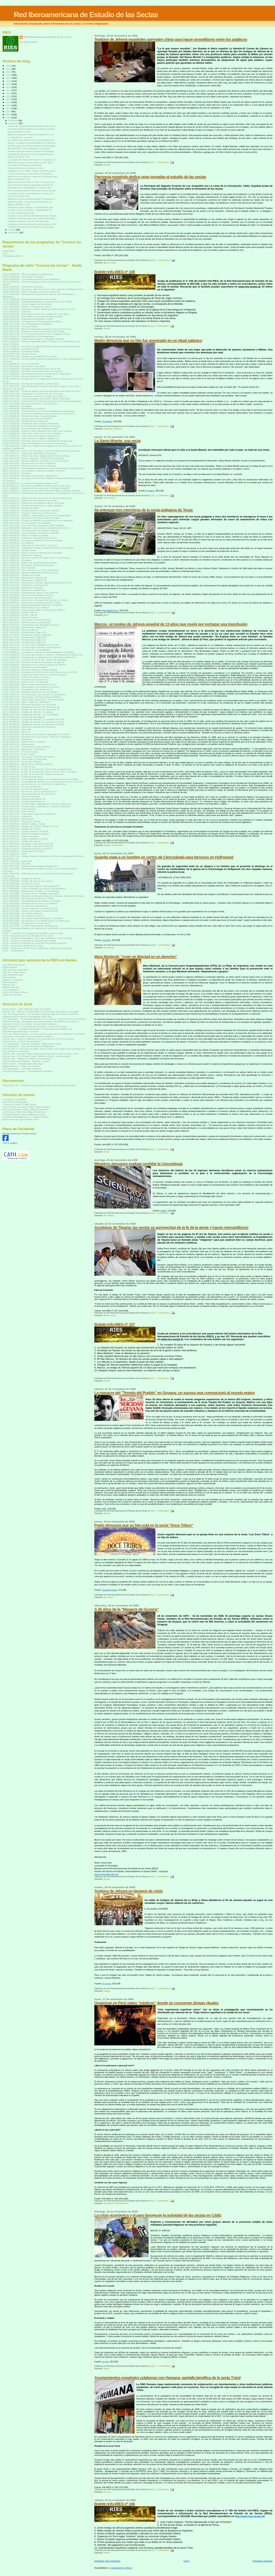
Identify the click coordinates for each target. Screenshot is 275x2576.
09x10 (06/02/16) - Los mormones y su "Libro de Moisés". (31, 570)
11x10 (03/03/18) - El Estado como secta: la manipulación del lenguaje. (37, 441)
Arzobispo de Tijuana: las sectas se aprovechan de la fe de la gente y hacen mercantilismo (171, 1227)
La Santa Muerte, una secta (117, 440)
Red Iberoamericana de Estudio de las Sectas (86, 15)
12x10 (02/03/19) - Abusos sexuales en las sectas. (27, 376)
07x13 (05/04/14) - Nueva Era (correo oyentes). (25, 677)
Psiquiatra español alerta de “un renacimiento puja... (31, 207)
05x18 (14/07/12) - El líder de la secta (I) (22, 776)
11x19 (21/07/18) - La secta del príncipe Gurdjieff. (27, 418)
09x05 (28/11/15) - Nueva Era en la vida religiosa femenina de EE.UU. (37, 582)
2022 (8, 75)
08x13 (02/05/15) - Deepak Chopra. (20, 617)
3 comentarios (162, 1511)
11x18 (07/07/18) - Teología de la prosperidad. (25, 421)
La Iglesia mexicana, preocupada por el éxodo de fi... (31, 193)
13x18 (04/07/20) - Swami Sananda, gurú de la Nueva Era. (31, 291)
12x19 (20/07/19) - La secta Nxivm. (19, 354)
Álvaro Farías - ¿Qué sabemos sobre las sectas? (26, 1009)
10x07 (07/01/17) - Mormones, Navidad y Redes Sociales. (31, 518)
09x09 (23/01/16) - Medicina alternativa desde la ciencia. (30, 572)
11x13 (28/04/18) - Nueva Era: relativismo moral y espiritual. (32, 433)
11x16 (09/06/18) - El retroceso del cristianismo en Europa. (31, 426)
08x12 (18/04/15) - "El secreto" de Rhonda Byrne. (27, 620)
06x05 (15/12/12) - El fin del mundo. (20, 751)
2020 (8, 81)
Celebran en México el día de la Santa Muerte (28, 221)
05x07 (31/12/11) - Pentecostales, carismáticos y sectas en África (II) (36, 804)
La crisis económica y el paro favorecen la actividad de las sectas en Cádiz (157, 2215)
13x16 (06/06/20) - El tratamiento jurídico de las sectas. (29, 299)
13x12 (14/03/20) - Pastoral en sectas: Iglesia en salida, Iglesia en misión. (39, 309)
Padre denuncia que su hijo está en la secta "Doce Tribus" (143, 1525)
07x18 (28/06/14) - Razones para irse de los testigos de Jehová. (34, 664)
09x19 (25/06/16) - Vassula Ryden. (19, 550)
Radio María (8, 251)
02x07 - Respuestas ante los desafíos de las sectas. (28, 935)
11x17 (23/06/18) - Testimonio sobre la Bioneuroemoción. (30, 423)
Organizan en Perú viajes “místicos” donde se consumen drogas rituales (156, 2003)
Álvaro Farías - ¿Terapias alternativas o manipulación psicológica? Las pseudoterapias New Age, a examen (37, 1030)
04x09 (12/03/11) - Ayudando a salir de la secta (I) (27, 848)
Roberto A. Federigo (12, 979)
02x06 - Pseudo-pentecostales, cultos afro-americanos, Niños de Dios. (37, 938)
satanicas (108, 429)
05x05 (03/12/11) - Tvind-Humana (19, 809)
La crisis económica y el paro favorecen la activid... (30, 174)
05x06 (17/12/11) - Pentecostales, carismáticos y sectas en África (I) (36, 806)
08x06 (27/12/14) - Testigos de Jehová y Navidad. (27, 635)
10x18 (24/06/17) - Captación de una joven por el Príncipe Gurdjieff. (36, 488)
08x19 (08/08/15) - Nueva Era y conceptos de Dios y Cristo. (31, 602)
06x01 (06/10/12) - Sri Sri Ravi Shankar (22, 761)
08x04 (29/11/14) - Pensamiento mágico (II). (24, 640)
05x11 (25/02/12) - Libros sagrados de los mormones (28, 794)
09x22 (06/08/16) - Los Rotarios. (18, 543)
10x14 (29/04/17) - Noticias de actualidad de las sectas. (30, 500)
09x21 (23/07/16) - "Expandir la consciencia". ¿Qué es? (29, 545)
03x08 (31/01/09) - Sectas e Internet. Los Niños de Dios (30, 908)
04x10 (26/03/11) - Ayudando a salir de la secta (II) (27, 846)
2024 (8, 69)
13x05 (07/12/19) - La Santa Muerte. (20, 326)
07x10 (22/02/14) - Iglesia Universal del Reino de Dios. (29, 684)
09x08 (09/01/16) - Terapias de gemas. (21, 575)
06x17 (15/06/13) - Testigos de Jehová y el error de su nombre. (33, 722)
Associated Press (110, 610)
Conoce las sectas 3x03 (18, 196)
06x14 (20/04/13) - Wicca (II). (17, 729)
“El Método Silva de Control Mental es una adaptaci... (31, 227)
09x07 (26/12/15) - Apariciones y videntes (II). (25, 577)
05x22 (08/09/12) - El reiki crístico (19, 766)
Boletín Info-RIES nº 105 (19, 204)
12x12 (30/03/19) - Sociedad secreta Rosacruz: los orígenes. (32, 371)
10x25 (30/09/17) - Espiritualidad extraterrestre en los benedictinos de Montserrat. (43, 468)
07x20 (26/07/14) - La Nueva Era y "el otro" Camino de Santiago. (34, 659)
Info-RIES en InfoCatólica (15, 1102)
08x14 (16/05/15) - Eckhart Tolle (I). (19, 615)
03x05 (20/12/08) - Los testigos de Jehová (23, 916)
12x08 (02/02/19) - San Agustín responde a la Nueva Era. (30, 383)
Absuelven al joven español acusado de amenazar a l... (32, 199)
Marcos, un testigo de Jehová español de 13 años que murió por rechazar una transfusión (170, 624)
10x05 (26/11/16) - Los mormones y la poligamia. (26, 523)
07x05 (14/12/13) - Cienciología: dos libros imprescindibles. (31, 697)
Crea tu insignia (9, 1143)
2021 (8, 78)
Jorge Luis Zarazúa (12, 994)
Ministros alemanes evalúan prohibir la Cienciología (138, 1163)
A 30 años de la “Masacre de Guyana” (126, 1609)
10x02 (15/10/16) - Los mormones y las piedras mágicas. (30, 530)
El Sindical (107, 421)
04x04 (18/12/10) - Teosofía (16, 863)
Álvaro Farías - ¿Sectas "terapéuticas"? (22, 1041)
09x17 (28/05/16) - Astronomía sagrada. (22, 555)
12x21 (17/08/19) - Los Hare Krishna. (20, 349)
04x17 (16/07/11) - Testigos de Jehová (21, 828)
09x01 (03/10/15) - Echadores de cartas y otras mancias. (30, 592)
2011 (8, 108)
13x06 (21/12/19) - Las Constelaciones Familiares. (27, 324)
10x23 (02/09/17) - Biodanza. (16, 473)
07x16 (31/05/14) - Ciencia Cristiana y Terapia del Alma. (30, 669)
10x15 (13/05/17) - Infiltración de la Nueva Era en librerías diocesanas (37, 498)
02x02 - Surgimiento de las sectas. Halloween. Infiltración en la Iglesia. (37, 948)
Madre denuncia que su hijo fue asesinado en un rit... (31, 134)
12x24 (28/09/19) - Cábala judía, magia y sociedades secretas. (33, 339)
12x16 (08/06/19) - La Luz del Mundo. (21, 363)
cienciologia (109, 947)
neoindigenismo (121, 2203)
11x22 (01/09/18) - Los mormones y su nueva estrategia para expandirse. (38, 411)
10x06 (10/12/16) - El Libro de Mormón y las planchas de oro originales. (38, 520)
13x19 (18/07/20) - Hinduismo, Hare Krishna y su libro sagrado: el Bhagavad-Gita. (43, 289)
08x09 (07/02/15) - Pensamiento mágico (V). (24, 627)
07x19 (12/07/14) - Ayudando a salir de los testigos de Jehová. (33, 662)
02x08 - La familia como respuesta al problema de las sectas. (32, 933)
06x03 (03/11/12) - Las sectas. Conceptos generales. (28, 756)
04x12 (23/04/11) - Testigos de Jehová (21, 841)
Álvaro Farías (9, 977)
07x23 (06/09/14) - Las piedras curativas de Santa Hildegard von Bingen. (38, 652)
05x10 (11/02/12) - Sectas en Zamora (21, 796)
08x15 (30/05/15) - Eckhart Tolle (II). (20, 612)
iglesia (106, 263)
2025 (8, 65)
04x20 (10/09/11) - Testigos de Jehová (21, 821)
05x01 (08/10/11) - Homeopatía (18, 819)
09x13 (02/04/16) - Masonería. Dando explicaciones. (28, 565)
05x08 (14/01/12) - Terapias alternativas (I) (23, 801)
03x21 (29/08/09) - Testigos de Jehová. (21, 878)
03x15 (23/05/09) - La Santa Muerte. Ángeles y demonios (30, 893)
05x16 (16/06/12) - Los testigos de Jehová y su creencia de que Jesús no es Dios (42, 781)
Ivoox (5, 253)
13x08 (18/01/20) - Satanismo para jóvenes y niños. (28, 319)
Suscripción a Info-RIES (14, 1099)
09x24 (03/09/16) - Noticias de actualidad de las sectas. (30, 538)
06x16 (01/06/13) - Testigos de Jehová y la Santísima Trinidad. (33, 724)
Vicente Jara (8, 984)
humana (107, 2492)
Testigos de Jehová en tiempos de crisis (128, 1891)
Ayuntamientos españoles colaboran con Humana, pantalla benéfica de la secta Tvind (167, 2377)
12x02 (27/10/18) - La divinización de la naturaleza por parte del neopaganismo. (42, 401)
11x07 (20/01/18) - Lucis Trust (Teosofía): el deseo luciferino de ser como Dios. (41, 451)
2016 (8, 93)
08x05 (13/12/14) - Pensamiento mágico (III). (24, 637)
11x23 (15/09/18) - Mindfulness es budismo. (24, 408)
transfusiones (117, 845)
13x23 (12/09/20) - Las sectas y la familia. (23, 276)
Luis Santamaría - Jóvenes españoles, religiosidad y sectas (31, 1043)
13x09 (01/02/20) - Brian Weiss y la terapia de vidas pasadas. (33, 316)
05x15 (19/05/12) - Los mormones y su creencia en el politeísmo (34, 784)
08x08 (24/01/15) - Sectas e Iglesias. (20, 630)
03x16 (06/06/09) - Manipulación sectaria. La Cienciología (31, 891)
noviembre (13, 123)
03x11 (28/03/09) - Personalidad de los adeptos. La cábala (31, 901)
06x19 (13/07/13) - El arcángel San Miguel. (23, 717)
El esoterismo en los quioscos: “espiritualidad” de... (30, 210)
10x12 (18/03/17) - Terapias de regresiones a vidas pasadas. (32, 505)
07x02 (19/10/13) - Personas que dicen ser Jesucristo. (29, 704)
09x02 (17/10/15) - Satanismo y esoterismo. (24, 590)
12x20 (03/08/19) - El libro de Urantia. (21, 351)
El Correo (106, 1983)
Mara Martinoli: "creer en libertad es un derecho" (135, 956)
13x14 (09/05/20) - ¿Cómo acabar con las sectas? (27, 304)
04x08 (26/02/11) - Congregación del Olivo (23, 851)
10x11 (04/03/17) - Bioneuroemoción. (20, 508)
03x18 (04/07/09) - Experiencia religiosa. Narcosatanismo (30, 886)
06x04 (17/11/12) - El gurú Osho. (18, 754)
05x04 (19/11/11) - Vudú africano (18, 811)
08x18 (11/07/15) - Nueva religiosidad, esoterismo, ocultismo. (32, 605)
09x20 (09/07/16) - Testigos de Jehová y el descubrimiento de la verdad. (38, 547)
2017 (8, 90)
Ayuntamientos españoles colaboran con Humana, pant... (33, 176)
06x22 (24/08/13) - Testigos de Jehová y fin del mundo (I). (31, 709)
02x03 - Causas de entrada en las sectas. (23, 945)
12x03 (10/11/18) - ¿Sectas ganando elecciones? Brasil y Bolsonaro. (36, 398)
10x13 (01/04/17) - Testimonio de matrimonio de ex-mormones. (33, 503)
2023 (8, 72)
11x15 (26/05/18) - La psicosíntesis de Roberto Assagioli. (30, 428)
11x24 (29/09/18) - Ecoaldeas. (17, 406)
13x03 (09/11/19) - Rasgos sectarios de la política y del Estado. (33, 331)
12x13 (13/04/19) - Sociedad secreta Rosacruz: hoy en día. (31, 368)
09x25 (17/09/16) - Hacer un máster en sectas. (25, 535)
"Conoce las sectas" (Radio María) (19, 1104)
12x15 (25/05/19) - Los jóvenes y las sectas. (24, 366)
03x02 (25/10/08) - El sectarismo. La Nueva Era (26, 923)
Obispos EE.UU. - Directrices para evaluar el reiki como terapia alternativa (39, 1085)
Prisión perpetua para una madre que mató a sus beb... (32, 190)
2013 (8, 102)
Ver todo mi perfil (28, 42)
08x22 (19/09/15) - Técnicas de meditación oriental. (27, 595)
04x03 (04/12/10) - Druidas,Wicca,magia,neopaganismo (30, 866)
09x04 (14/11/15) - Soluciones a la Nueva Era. (25, 585)
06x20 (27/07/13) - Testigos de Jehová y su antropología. (30, 714)
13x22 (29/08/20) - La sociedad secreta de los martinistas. (31, 279)
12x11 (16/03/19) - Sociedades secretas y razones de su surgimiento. (36, 373)
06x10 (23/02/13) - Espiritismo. (17, 739)
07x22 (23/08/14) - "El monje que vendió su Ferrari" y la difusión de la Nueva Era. (42, 654)
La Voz (105, 2361)
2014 (8, 99)
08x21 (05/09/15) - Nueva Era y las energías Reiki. (27, 597)
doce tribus (108, 1597)
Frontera (150, 490)
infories (107, 328)
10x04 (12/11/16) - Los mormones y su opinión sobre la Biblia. (33, 525)
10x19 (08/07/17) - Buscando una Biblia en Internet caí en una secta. (36, 485)
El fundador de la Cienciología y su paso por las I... (30, 188)
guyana (107, 1513)
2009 (8, 114)
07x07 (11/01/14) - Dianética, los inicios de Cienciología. (30, 692)
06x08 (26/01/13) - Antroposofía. (18, 744)
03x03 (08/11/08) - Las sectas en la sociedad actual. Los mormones (36, 920)
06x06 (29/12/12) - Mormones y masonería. (23, 749)
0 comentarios (162, 162)
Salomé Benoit (9, 967)
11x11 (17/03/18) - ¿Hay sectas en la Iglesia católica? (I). (30, 438)
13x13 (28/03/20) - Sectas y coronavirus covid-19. (27, 306)
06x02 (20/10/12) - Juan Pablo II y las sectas (24, 759)
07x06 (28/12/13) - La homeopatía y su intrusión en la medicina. (34, 694)
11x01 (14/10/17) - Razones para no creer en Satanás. (29, 465)
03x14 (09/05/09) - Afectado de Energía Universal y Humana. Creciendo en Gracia (43, 896)
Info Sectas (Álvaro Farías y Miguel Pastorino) (25, 1109)
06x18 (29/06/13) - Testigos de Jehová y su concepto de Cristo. (33, 719)
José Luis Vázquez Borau (15, 992)
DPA (104, 1508)
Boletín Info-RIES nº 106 (114, 2504)
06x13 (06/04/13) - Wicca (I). (16, 732)
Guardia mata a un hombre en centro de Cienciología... (32, 146)
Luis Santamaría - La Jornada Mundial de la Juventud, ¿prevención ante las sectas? (44, 1019)
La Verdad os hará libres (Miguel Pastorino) (23, 1112)
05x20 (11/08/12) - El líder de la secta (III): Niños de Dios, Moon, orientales (39, 771)
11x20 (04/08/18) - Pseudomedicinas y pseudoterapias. (29, 416)
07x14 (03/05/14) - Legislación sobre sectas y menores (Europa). (34, 674)
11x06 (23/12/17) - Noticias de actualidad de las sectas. (30, 453)
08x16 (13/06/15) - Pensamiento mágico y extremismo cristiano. (34, 610)
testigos (107, 165)
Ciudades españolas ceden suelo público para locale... (32, 218)
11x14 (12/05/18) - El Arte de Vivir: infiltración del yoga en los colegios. (37, 431)
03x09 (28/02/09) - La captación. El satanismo (25, 906)
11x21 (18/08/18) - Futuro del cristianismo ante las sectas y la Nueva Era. (38, 413)
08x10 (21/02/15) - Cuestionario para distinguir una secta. (31, 625)
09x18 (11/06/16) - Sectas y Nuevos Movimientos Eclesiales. (32, 552)
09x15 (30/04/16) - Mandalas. (17, 560)
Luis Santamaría (10, 989)
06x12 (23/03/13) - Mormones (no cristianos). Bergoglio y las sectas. (36, 734)
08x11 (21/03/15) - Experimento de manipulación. (27, 622)
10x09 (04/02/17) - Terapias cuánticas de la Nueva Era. (29, 513)
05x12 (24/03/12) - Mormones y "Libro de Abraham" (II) (29, 791)
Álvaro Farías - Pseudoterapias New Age (22, 1063)
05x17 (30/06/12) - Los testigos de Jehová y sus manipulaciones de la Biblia (40, 779)
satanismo (117, 429)
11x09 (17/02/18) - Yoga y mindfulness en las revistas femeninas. (34, 443)
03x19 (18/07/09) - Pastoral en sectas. (21, 883)
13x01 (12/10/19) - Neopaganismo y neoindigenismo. (28, 336)
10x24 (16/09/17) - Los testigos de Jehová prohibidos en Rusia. (33, 470)
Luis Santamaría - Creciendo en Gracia (21, 1068)
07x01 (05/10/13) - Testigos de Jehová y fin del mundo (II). (31, 707)
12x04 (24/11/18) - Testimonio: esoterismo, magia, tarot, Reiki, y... (35, 396)
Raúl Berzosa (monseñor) (15, 969)
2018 (8, 87)
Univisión (106, 940)
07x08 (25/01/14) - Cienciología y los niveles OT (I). (28, 689)
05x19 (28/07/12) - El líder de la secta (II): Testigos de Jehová (33, 774)
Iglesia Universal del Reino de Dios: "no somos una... (31, 182)
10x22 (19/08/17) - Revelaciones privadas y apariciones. (30, 475)
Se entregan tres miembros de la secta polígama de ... (32, 140)
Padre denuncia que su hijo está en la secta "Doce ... (31, 162)
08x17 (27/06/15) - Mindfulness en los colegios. (25, 607)
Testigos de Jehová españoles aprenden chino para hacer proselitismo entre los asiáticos (170, 39)
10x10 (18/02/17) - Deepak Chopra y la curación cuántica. (31, 510)
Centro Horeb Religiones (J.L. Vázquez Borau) (25, 1117)
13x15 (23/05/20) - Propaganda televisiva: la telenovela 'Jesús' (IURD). (37, 301)
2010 (8, 111)
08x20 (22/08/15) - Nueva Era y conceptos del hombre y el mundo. (35, 600)
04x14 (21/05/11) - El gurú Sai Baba (20, 836)
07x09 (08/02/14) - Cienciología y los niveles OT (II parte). (31, 687)
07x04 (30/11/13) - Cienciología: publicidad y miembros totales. (33, 699)
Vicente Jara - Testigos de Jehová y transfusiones (27, 1058)
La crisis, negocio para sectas (21, 213)
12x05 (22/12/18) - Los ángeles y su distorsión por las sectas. (32, 393)
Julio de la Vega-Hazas (13, 972)
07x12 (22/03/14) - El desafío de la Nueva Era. (25, 679)
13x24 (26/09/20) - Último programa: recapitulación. (28, 274)
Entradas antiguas (262, 2561)
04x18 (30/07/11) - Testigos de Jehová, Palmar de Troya (30, 826)
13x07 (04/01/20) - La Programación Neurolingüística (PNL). (32, 321)
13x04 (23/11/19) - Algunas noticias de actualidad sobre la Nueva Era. (37, 329)
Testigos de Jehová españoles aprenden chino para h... (32, 126)
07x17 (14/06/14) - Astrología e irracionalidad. (25, 667)
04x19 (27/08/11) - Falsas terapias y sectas (23, 824)
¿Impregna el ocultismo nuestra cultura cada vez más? (32, 224)
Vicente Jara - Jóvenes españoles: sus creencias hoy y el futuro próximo (38, 1039)
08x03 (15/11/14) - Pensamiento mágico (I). (24, 642)
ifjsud (106, 615)
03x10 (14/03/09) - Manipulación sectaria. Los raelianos (30, 903)
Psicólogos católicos (12, 256)
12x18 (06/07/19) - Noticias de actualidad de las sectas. (30, 356)
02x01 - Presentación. (13, 950)
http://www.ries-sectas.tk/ (250, 2516)
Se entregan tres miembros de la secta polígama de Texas (143, 510)
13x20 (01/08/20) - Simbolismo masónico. (23, 286)
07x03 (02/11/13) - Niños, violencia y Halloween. (26, 702)
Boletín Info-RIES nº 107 (114, 1324)
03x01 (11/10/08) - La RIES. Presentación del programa (30, 925)
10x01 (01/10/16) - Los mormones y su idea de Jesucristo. (31, 533)
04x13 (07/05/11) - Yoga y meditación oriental (25, 838)
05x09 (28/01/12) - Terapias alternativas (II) (23, 799)
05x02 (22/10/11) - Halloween (17, 816)
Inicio (186, 2561)
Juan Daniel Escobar (12, 974)
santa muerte (109, 498)
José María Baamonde (13, 964)
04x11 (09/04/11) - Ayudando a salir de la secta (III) (27, 843)
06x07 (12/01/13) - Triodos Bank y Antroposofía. (26, 746)
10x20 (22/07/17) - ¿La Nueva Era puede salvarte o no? (30, 483)
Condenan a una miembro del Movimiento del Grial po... (33, 216)
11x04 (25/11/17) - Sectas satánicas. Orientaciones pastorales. (33, 458)
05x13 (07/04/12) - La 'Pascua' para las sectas (25, 789)
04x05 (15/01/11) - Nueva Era (17, 861)
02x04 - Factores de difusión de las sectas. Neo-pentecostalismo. (34, 943)
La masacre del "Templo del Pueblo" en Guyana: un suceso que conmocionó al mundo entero (174, 1392)
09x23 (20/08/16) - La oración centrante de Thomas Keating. (32, 540)
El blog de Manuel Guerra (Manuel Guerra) (23, 1114)
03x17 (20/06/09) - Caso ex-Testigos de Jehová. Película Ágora (33, 888)
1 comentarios (162, 843)
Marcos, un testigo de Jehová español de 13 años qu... (32, 143)
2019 (8, 84)
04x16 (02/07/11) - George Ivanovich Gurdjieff (25, 831)
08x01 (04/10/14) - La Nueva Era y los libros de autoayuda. (31, 647)
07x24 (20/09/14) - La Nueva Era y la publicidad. (26, 649)
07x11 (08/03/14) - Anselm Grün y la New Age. (25, 682)
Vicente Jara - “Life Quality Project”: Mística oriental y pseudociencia (36, 1056)
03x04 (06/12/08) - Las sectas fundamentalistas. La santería (32, 918)
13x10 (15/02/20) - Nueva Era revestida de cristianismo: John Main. (35, 314)
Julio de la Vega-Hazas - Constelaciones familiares (27, 1071)
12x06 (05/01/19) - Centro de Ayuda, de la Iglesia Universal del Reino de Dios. (41, 391)
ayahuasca (108, 2203)
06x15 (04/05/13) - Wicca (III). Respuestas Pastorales (29, 727)
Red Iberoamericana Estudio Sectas (19, 1133)
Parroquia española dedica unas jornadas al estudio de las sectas (150, 176)
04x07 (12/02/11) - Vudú (14, 853)
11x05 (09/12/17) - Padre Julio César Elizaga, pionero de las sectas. (36, 455)
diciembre (13, 120)
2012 (8, 105)
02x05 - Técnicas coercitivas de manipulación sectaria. (29, 940)
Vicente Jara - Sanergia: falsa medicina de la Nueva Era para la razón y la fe (40, 1053)
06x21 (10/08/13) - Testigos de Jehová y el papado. (27, 712)
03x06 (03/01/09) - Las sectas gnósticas (22, 913)
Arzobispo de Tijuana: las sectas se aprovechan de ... (32, 154)
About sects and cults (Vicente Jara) (20, 1119)
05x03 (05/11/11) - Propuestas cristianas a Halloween (29, 814)
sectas (113, 263)
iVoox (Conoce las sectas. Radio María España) (26, 1107)
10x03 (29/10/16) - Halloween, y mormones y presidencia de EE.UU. (36, 528)
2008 (8, 117)
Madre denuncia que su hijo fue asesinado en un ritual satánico (148, 340)
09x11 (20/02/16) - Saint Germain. (19, 567)
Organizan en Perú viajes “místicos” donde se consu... (32, 171)
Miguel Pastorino (10, 987)
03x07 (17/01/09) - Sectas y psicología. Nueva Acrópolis (30, 911)
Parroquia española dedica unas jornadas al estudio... (32, 129)
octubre (12, 230)
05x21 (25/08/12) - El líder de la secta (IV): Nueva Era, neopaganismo (37, 769)
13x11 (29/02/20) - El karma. (16, 311)
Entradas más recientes (107, 2561)
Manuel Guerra (9, 982)
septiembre (13, 232)
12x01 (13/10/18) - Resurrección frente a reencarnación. (30, 403)
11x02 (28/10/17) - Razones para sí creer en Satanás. (29, 463)
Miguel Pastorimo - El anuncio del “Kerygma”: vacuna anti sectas (34, 1026)
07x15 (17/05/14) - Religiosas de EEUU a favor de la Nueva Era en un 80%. (40, 672)
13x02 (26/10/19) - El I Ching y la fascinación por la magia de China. (36, 334)
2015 (8, 96)
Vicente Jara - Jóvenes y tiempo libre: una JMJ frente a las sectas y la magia (40, 1011)
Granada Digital (109, 1590)
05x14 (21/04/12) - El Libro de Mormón (21, 786)
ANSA (163, 1210)
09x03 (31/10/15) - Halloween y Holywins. (23, 587)
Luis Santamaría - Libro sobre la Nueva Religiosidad (28, 1046)
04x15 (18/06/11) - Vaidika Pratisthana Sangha (25, 833)
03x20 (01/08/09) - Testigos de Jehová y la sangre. (27, 881)
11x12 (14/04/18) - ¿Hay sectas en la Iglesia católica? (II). (31, 436)
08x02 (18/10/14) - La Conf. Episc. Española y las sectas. (30, 644)
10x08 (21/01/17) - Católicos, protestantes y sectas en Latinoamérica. (36, 515)
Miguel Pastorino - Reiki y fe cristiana (20, 1066)
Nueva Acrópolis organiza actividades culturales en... (31, 185)
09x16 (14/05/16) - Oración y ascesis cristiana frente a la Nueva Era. (36, 557)
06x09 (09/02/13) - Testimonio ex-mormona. (24, 741)
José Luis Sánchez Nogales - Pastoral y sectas (25, 1061)
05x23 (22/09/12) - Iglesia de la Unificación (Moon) (27, 764)
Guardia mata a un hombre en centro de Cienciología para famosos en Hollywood (163, 857)
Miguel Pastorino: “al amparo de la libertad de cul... (30, 202)
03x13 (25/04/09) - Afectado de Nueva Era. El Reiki (27, 898)
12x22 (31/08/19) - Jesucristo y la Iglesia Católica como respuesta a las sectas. (41, 346)
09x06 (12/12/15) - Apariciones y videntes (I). (24, 580)
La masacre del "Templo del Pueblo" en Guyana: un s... (32, 160)
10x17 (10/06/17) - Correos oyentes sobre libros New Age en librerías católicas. (41, 490)
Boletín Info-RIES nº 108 (114, 272)
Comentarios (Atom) (121, 2567)
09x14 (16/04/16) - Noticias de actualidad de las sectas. (30, 562)
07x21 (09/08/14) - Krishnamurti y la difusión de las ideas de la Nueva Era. (39, 657)
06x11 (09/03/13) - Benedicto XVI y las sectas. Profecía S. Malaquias (36, 736)
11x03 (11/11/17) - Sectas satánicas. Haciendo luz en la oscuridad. (35, 460)
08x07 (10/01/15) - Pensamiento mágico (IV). (24, 632)
